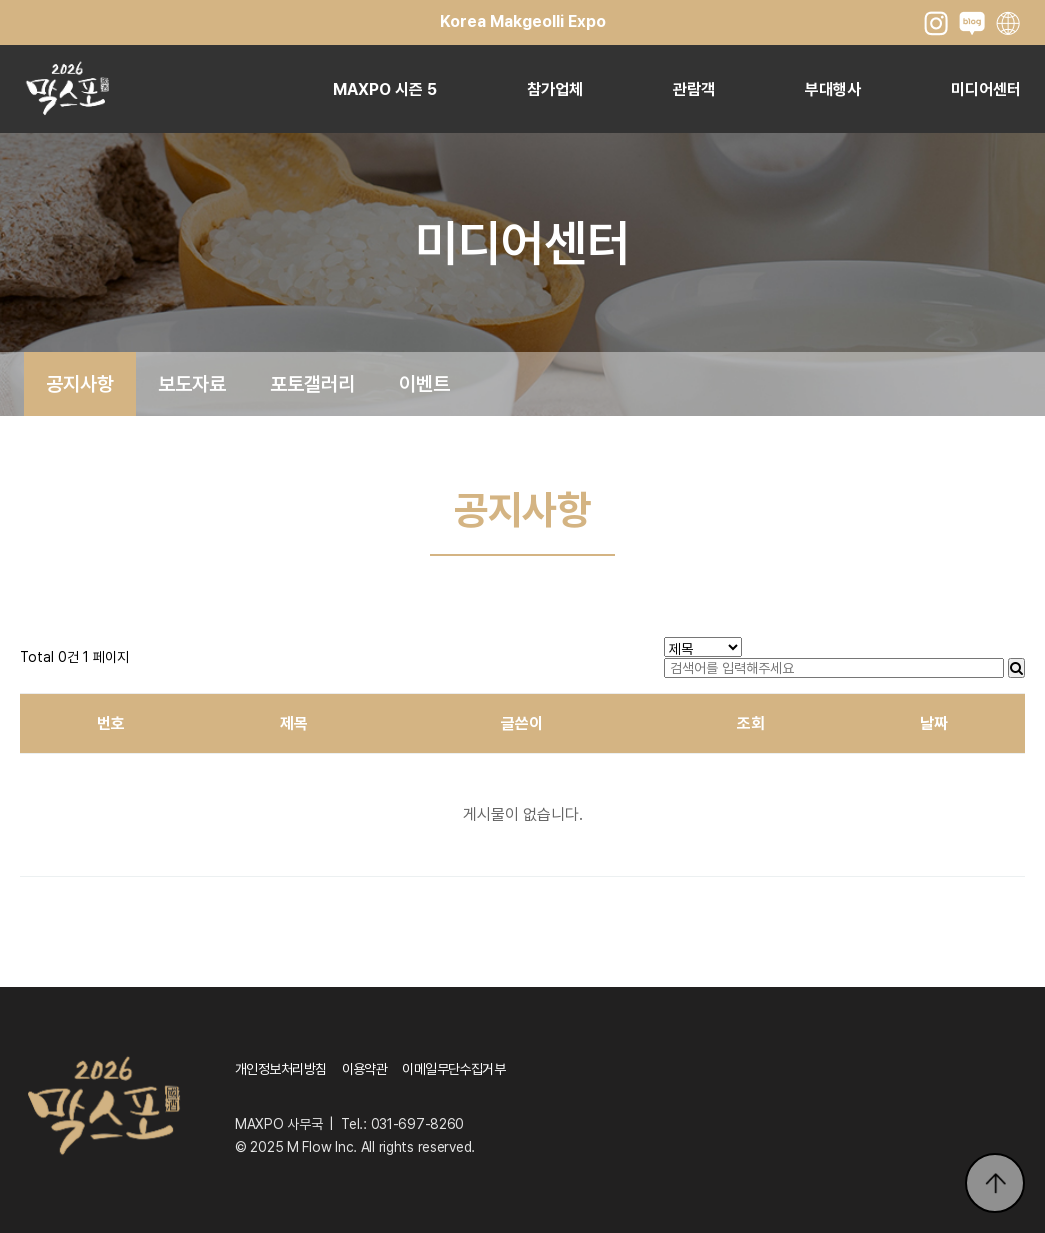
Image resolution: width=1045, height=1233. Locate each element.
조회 (751, 723)
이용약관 (365, 1069)
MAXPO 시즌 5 (385, 89)
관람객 (694, 89)
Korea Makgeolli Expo (523, 22)
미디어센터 (986, 89)
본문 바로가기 (0, 0)
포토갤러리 (312, 384)
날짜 (934, 723)
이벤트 (424, 384)
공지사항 (80, 384)
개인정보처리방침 (281, 1069)
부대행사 (833, 89)
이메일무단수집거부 (453, 1069)
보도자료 (192, 384)
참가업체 (555, 89)
